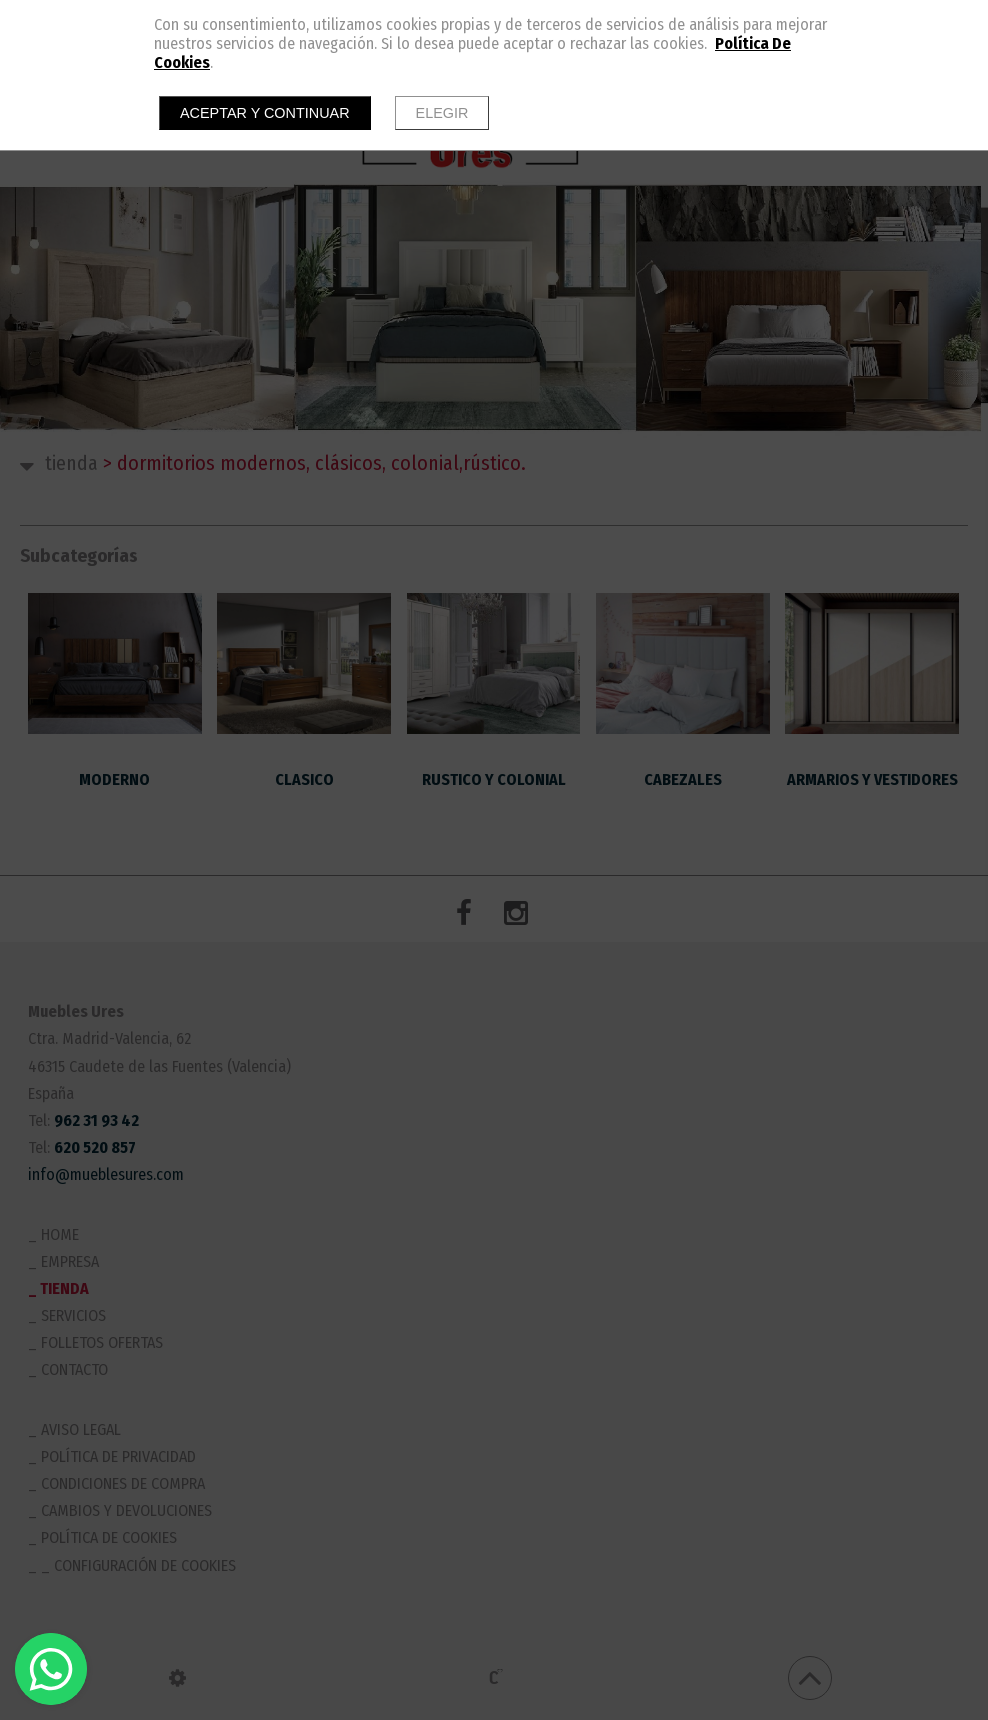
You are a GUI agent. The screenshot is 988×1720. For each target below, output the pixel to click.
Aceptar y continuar (265, 113)
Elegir (442, 113)
